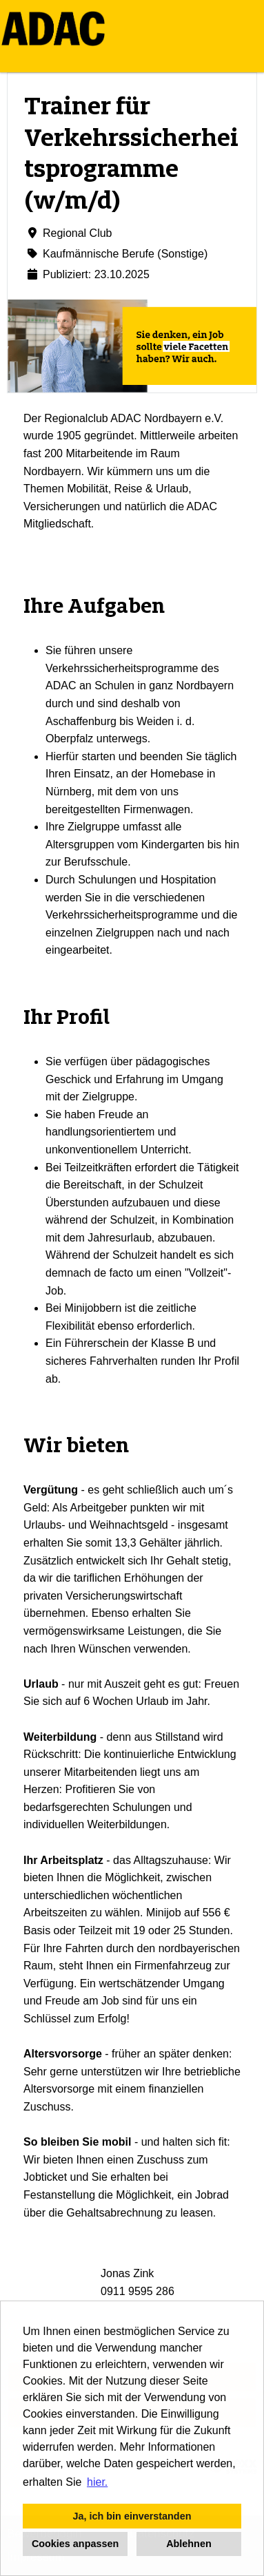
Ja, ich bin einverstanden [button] (132, 2516)
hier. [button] (97, 2482)
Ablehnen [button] (189, 2543)
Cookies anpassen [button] (75, 2543)
